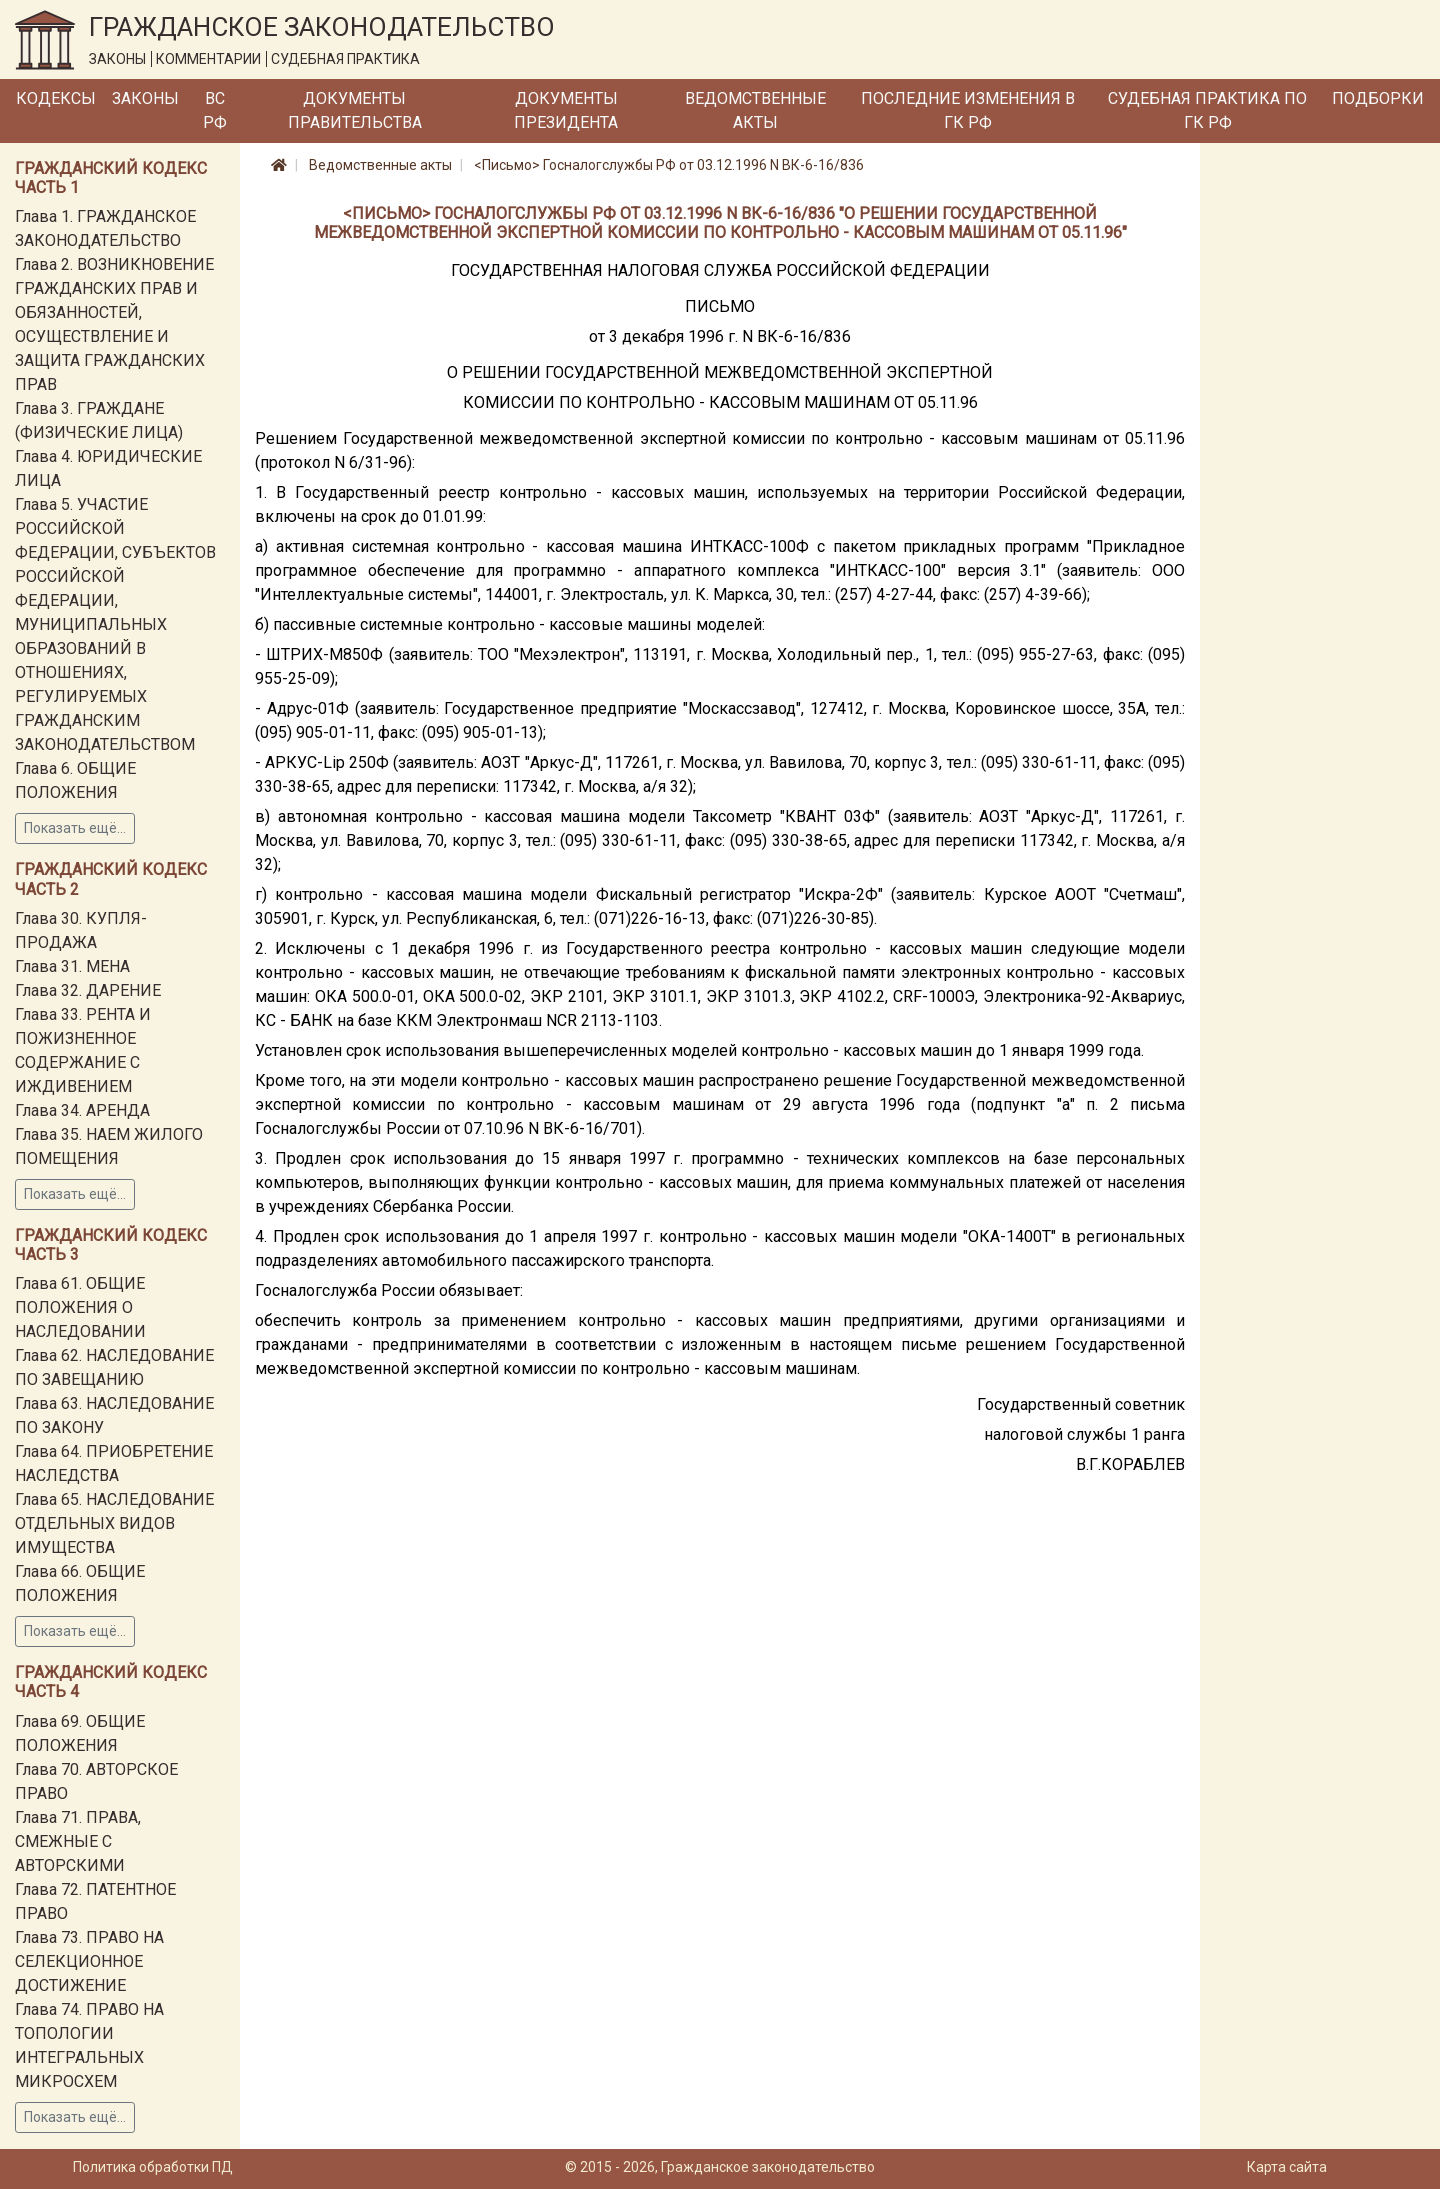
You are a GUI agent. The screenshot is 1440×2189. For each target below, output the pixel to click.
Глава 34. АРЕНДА (82, 1110)
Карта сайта (1287, 2167)
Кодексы (56, 98)
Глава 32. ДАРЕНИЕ (88, 990)
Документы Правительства (355, 110)
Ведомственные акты (755, 110)
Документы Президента (566, 110)
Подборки (1378, 98)
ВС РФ (215, 110)
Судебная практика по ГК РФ (1207, 110)
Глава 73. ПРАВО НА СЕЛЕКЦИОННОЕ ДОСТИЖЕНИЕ (89, 1961)
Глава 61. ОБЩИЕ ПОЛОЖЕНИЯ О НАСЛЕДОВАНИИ (80, 1307)
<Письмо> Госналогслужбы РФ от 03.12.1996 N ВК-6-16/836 (669, 165)
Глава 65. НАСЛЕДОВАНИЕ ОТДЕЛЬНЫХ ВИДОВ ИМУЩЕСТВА (114, 1523)
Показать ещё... (75, 828)
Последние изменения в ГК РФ (968, 110)
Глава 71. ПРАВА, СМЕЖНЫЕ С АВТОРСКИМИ (78, 1841)
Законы (145, 98)
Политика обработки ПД (153, 2167)
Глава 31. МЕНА (72, 966)
